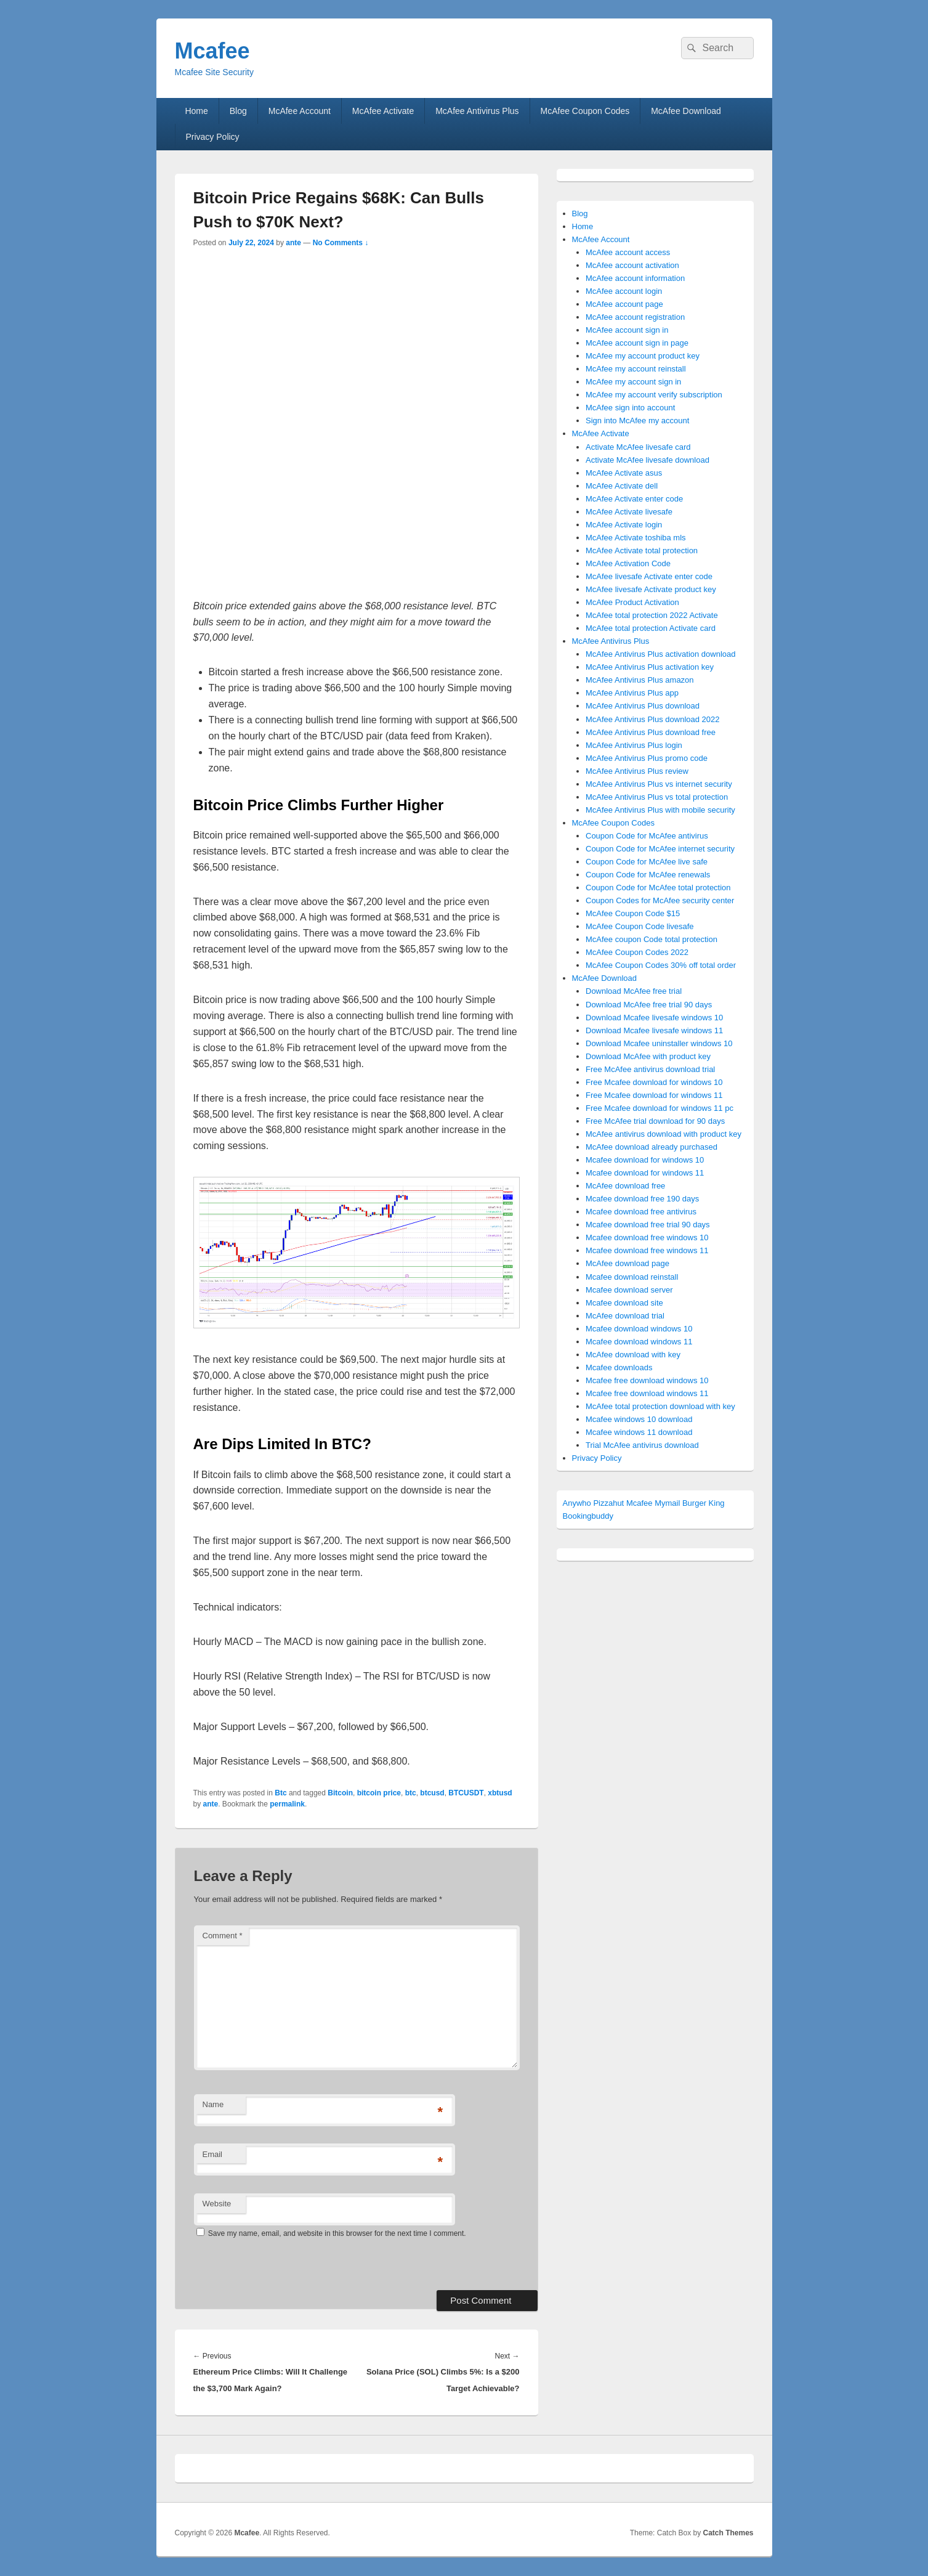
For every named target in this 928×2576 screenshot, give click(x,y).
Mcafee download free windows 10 (647, 1237)
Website (217, 2203)
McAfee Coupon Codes (585, 111)
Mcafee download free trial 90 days (648, 1224)
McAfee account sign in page (637, 342)
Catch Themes (728, 2533)
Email (213, 2154)
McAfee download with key (633, 1354)
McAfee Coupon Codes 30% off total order (661, 965)
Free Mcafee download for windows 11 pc (659, 1108)
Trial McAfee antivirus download (642, 1445)
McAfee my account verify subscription (654, 394)
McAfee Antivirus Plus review (637, 771)
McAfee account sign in (627, 330)
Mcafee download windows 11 (639, 1341)
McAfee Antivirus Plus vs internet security (659, 784)
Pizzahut (608, 1503)
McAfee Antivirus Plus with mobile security (660, 810)
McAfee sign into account (630, 407)
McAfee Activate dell (622, 485)
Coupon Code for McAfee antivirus (647, 835)
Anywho (577, 1503)
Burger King (703, 1503)
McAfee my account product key (643, 355)
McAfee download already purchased (651, 1147)
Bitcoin (340, 1793)
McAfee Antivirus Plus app (632, 692)
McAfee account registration (635, 317)
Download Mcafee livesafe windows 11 (654, 1030)
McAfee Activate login (624, 524)
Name (213, 2104)
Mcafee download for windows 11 (645, 1172)
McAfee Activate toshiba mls (636, 537)
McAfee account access (628, 252)
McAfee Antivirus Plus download (643, 705)
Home (196, 111)
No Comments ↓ (341, 242)
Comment (223, 1935)
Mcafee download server (629, 1289)
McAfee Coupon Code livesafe (640, 926)
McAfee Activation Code (628, 563)
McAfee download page (627, 1263)
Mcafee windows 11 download (639, 1432)
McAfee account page (624, 304)
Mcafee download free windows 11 (647, 1250)
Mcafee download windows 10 (639, 1328)
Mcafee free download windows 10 (647, 1380)
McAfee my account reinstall (636, 368)
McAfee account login (624, 291)
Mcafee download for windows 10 (645, 1159)
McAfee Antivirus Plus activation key (650, 667)
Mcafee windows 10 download (639, 1419)
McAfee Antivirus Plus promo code (647, 758)
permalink (287, 1804)
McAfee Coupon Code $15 (633, 913)
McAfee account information (635, 278)
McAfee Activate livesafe (629, 511)
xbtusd (500, 1793)
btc (410, 1793)
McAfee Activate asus (624, 472)
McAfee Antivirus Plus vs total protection (657, 797)
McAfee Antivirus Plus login (634, 745)
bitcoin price (379, 1793)
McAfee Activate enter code (634, 498)
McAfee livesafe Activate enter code (649, 576)
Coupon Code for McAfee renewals (648, 874)
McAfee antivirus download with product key (663, 1134)
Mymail (667, 1503)
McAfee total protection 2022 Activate (652, 615)
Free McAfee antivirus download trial (650, 1069)
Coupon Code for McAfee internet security (660, 848)
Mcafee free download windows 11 (647, 1393)
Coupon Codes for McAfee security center (660, 900)
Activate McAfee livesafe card (638, 447)
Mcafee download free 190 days (642, 1198)
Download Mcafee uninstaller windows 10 (659, 1043)
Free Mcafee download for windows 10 (654, 1082)
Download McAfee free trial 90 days (649, 1004)
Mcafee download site (624, 1302)
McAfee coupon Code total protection (651, 939)
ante (293, 242)
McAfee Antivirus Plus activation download (661, 654)
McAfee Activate (383, 111)
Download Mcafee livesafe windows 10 (654, 1017)
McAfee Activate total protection (642, 550)
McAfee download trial (625, 1315)
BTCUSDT (465, 1793)
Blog (238, 111)
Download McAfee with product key (648, 1056)
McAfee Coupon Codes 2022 (637, 952)
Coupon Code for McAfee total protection (658, 887)
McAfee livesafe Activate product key (651, 589)
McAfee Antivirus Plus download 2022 (653, 719)
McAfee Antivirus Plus (476, 111)
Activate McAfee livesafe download (647, 460)
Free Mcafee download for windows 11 (654, 1095)
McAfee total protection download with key (660, 1406)
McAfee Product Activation (632, 602)
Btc (280, 1793)
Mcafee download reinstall (632, 1277)
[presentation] (278, 2263)
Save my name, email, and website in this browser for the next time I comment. (337, 2233)
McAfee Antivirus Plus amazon (640, 680)
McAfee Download (686, 111)
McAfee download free (625, 1185)
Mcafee (212, 50)
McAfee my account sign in (633, 381)
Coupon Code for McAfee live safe (647, 861)
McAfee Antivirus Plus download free (651, 732)
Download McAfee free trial (634, 991)
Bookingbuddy (588, 1516)
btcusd (432, 1793)
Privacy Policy (212, 137)
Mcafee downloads (619, 1367)
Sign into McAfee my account (637, 420)
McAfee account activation (632, 265)
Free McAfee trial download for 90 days (655, 1121)
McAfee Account (299, 111)
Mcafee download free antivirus (641, 1211)
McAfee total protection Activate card (651, 628)
